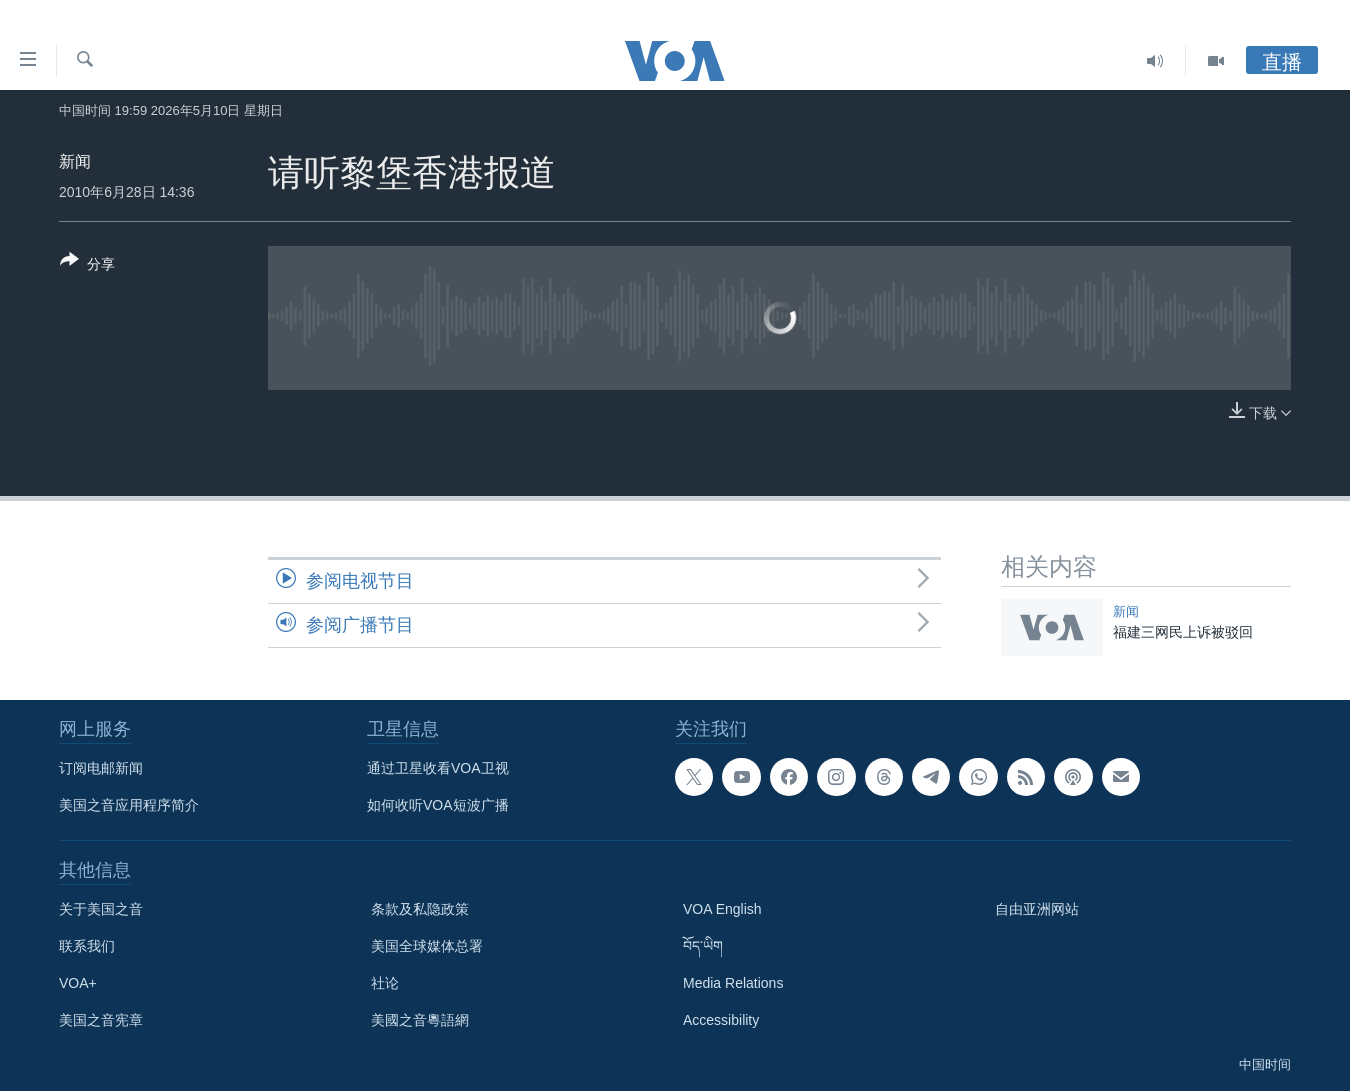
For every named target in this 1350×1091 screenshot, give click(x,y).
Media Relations (733, 983)
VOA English (722, 909)
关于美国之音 (101, 909)
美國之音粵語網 (420, 1020)
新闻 (75, 161)
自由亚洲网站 (1037, 909)
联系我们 (87, 946)
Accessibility (721, 1020)
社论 (385, 983)
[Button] (87, 266)
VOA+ (78, 983)
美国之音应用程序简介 (129, 805)
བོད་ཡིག (703, 946)
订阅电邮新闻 (101, 768)
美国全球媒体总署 (427, 946)
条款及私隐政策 (420, 909)
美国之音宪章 (101, 1020)
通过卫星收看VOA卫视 (438, 768)
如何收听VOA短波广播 (438, 805)
